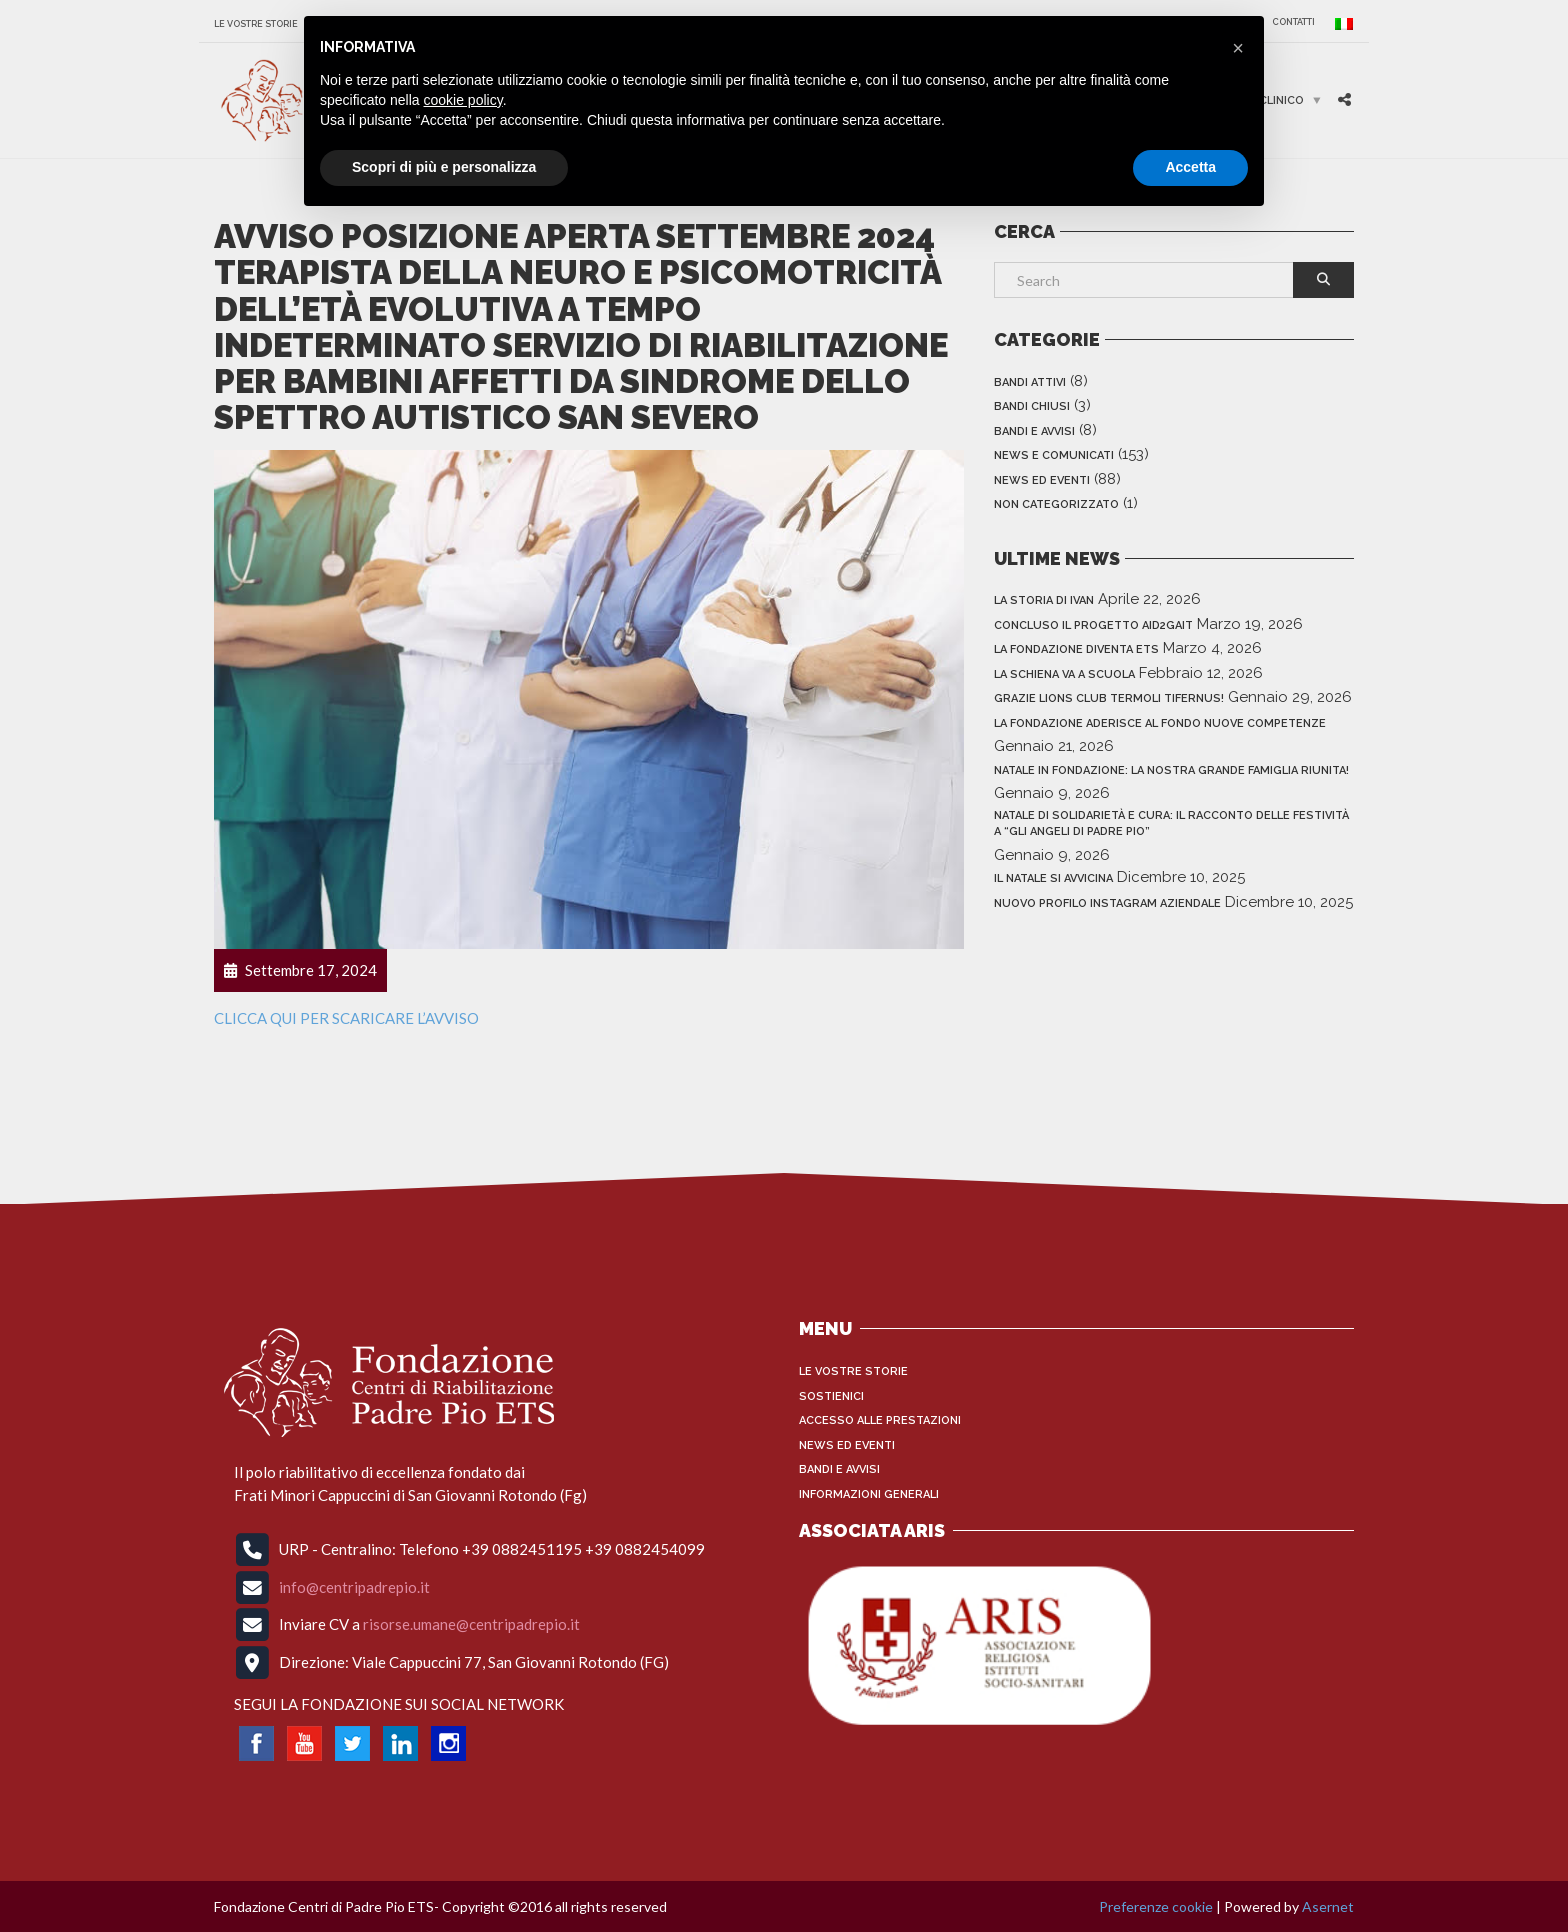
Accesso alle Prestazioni (880, 1420)
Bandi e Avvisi (1034, 431)
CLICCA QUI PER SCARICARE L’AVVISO (346, 1018)
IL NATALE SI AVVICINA (1053, 878)
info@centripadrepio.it (354, 1586)
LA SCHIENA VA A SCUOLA (1064, 674)
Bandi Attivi (1030, 382)
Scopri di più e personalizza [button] (444, 167)
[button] (1238, 48)
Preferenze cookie (1156, 1906)
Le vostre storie (256, 24)
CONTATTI (1293, 22)
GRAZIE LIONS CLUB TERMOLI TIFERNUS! (1109, 698)
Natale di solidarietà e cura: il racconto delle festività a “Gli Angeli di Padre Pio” (1171, 824)
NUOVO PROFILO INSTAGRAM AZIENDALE (1107, 903)
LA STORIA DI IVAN (1044, 600)
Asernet (1328, 1906)
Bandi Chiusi (1032, 406)
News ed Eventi (1042, 480)
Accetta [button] (1190, 167)
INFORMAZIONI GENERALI (869, 1494)
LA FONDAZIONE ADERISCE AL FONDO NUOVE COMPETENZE (1160, 723)
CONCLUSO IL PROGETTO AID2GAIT (1093, 625)
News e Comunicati (1054, 455)
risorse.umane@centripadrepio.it (471, 1624)
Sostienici (831, 1396)
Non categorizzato (1056, 504)
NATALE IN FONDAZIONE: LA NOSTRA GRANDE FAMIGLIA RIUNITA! (1171, 770)
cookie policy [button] (463, 100)
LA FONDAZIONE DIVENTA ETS (1076, 649)
